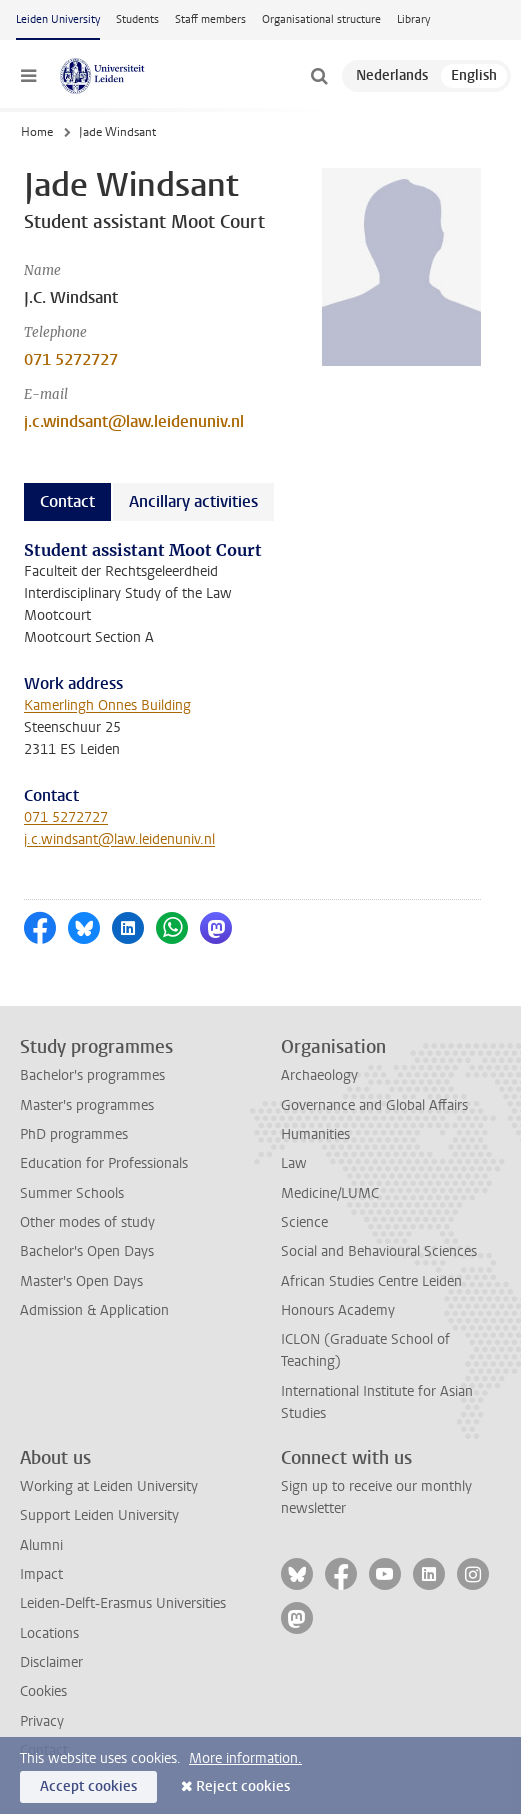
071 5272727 (71, 359)
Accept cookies (88, 1786)
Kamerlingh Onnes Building (107, 705)
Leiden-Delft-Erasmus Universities (123, 1603)
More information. (245, 1758)
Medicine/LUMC (330, 1193)
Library (413, 19)
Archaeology (319, 1075)
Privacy (42, 1721)
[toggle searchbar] (319, 76)
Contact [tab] (67, 501)
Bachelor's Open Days (87, 1251)
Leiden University (58, 19)
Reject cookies (243, 1786)
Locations (49, 1633)
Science (304, 1222)
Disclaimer (51, 1662)
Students (137, 19)
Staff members (210, 19)
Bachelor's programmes (92, 1075)
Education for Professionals (104, 1163)
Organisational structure (321, 19)
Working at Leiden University (109, 1486)
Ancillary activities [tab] (193, 501)
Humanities (315, 1134)
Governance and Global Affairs (374, 1105)
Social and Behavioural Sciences (379, 1251)
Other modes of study (87, 1222)
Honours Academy (338, 1310)
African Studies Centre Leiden (371, 1281)
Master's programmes (87, 1105)
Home (37, 132)
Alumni (41, 1545)
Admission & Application (94, 1310)
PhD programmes (74, 1134)
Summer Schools (72, 1193)
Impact (41, 1574)
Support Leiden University (99, 1515)
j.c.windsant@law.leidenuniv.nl (134, 421)
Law (294, 1163)
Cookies (43, 1691)
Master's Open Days (81, 1281)
